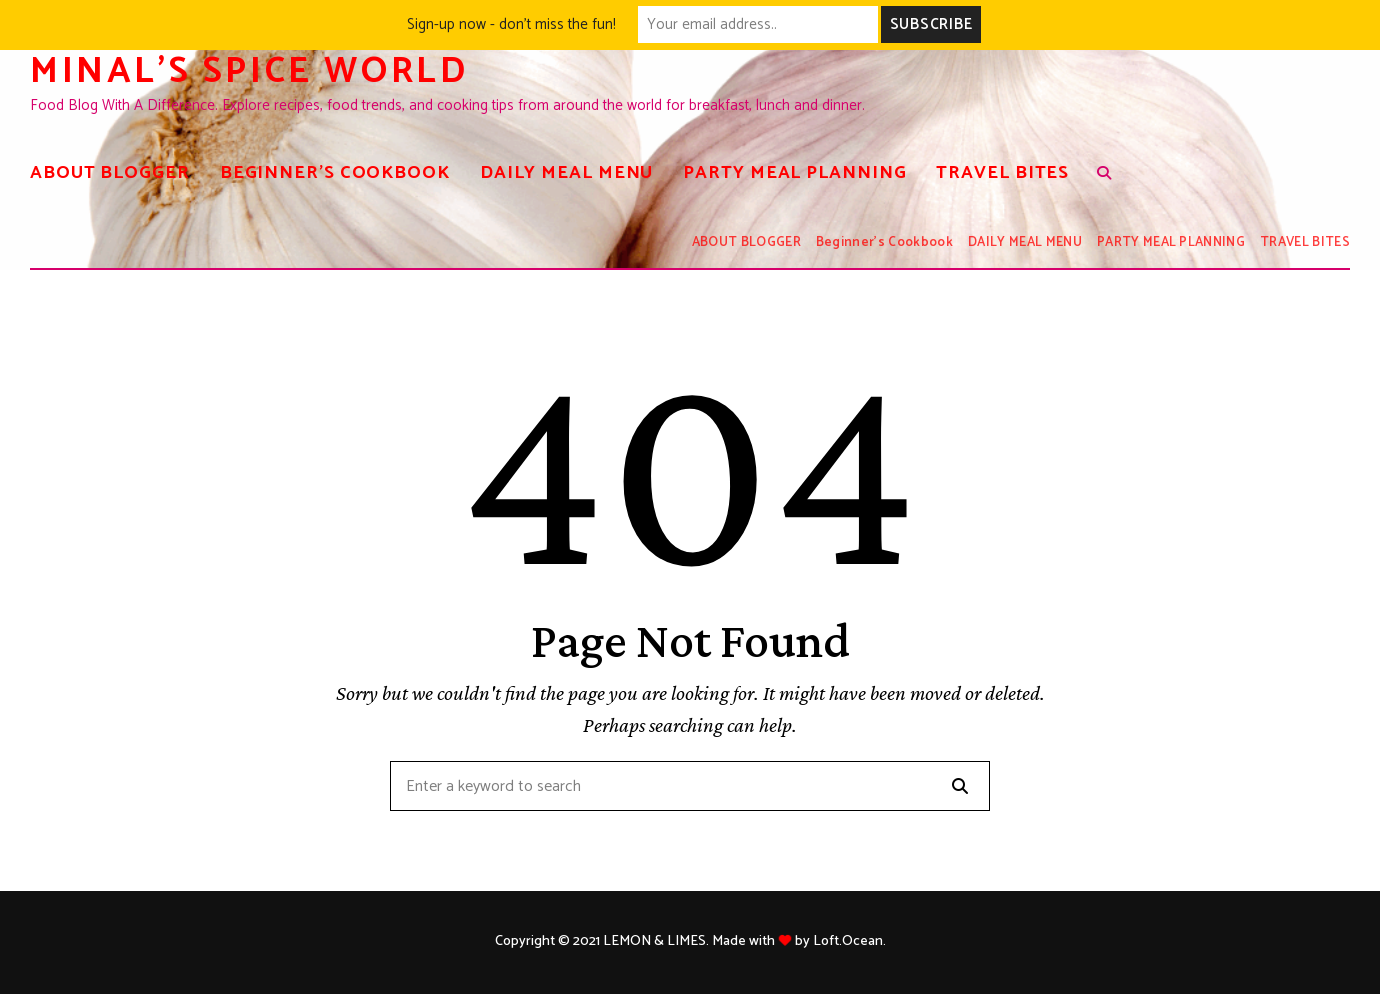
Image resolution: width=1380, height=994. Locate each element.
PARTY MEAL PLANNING (794, 173)
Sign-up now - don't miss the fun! (511, 24)
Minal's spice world (249, 71)
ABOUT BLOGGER (110, 173)
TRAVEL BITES (1002, 173)
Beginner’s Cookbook (335, 173)
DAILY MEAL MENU (567, 173)
